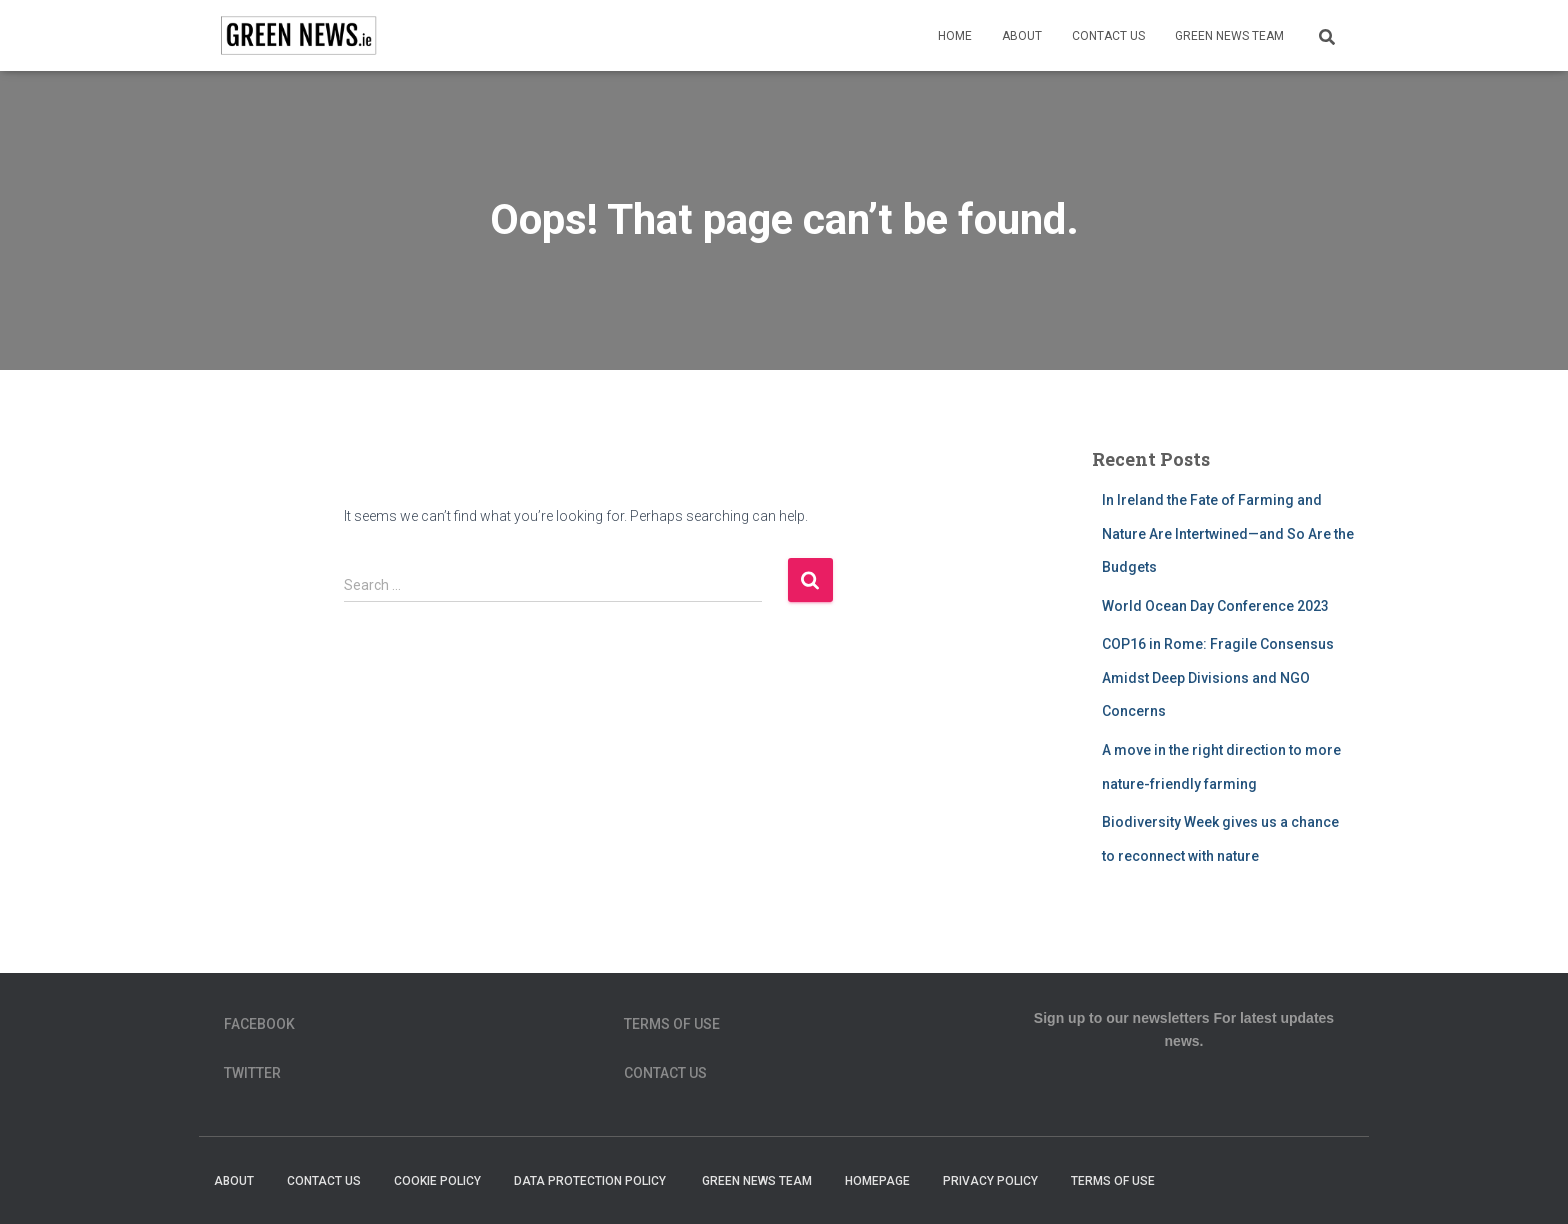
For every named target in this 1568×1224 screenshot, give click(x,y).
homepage (877, 1181)
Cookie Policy (437, 1181)
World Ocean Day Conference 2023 (1215, 606)
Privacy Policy (990, 1181)
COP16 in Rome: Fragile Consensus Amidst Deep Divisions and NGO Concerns (1218, 677)
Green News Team (1229, 36)
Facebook (259, 1024)
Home (955, 36)
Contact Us (1108, 36)
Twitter (252, 1073)
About (1022, 36)
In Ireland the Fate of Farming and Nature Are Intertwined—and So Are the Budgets (1228, 533)
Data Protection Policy (591, 1181)
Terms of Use (672, 1024)
